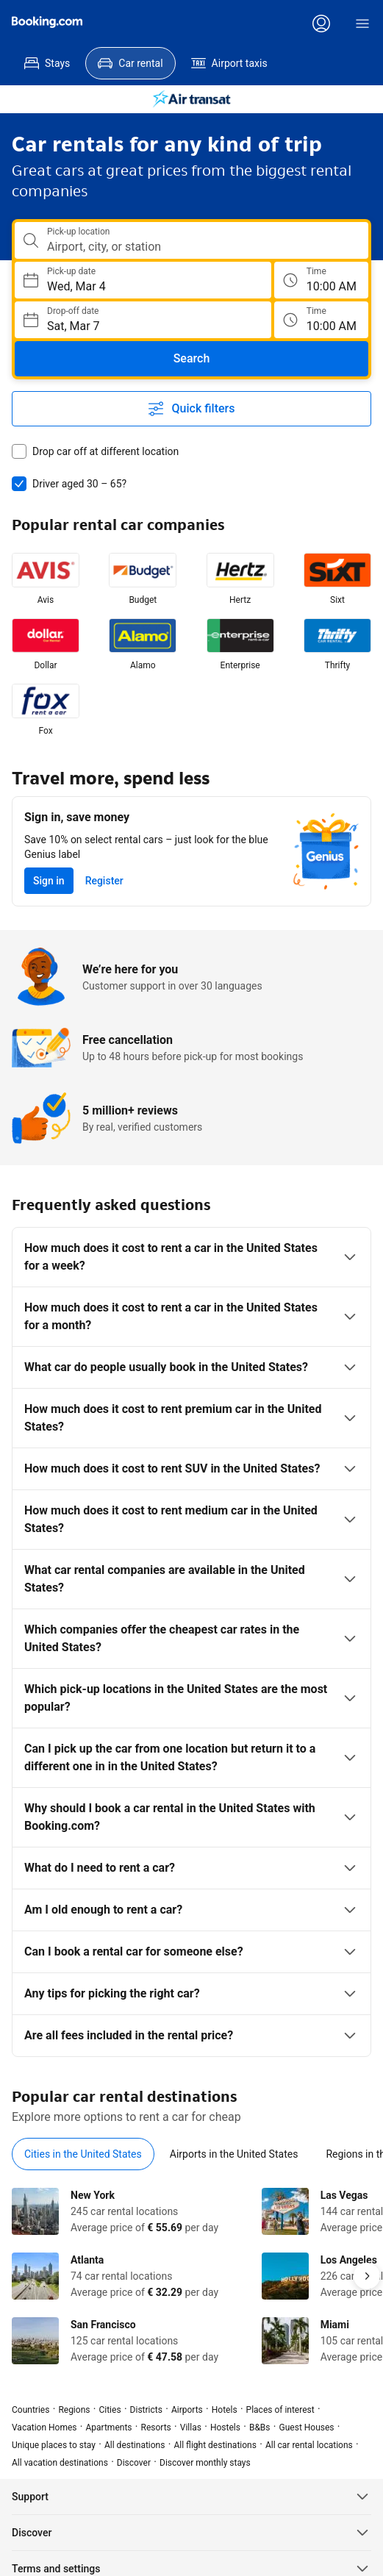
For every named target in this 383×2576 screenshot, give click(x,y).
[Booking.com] (47, 22)
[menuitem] (47, 63)
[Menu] (362, 23)
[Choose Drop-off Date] (143, 319)
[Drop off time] (321, 319)
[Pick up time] (321, 280)
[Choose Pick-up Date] (143, 280)
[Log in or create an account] (321, 23)
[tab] (83, 2154)
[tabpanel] (191, 2276)
